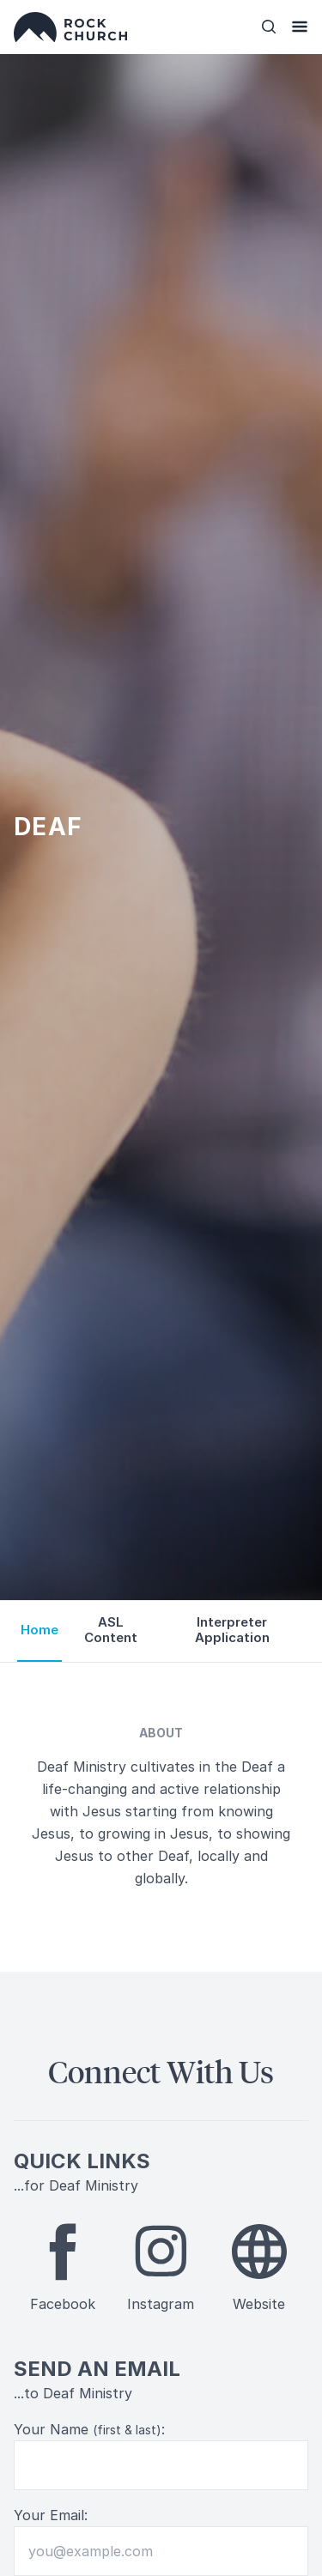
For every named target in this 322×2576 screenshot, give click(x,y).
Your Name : (89, 2429)
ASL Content (110, 1630)
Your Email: (51, 2515)
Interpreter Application (232, 1630)
